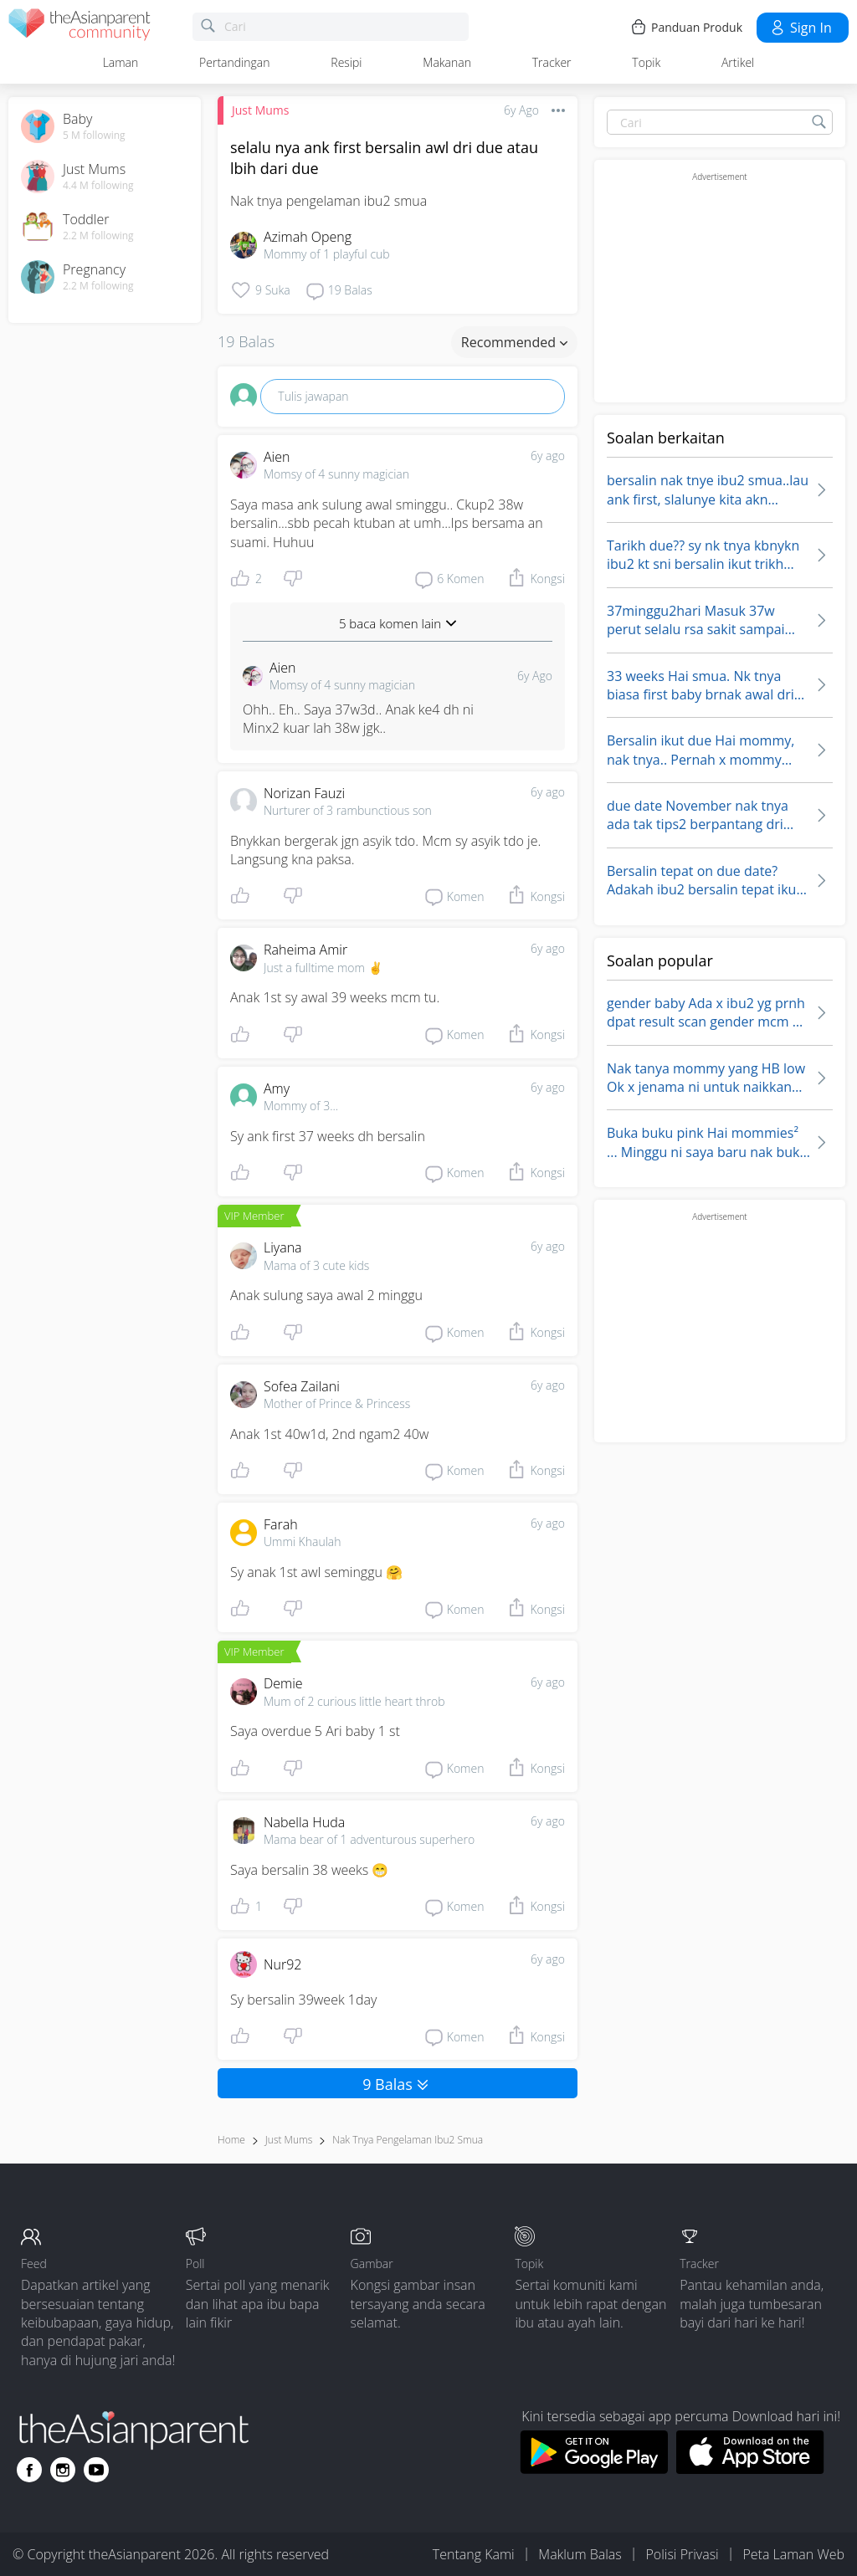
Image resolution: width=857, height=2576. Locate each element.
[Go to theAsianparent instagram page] (62, 2469)
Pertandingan (234, 62)
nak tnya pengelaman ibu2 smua (407, 2140)
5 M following (94, 135)
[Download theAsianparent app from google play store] (594, 2469)
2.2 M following (98, 236)
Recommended (514, 342)
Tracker (552, 62)
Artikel (737, 62)
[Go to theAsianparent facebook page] (29, 2469)
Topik (646, 62)
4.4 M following (98, 185)
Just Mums (260, 110)
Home (231, 2140)
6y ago (548, 455)
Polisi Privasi (681, 2554)
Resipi (346, 62)
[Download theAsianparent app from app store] (750, 2469)
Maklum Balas (579, 2554)
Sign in (800, 27)
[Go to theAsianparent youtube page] (96, 2469)
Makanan (447, 62)
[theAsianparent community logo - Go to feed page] (79, 27)
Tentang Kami (474, 2554)
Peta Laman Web (793, 2554)
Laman (121, 62)
